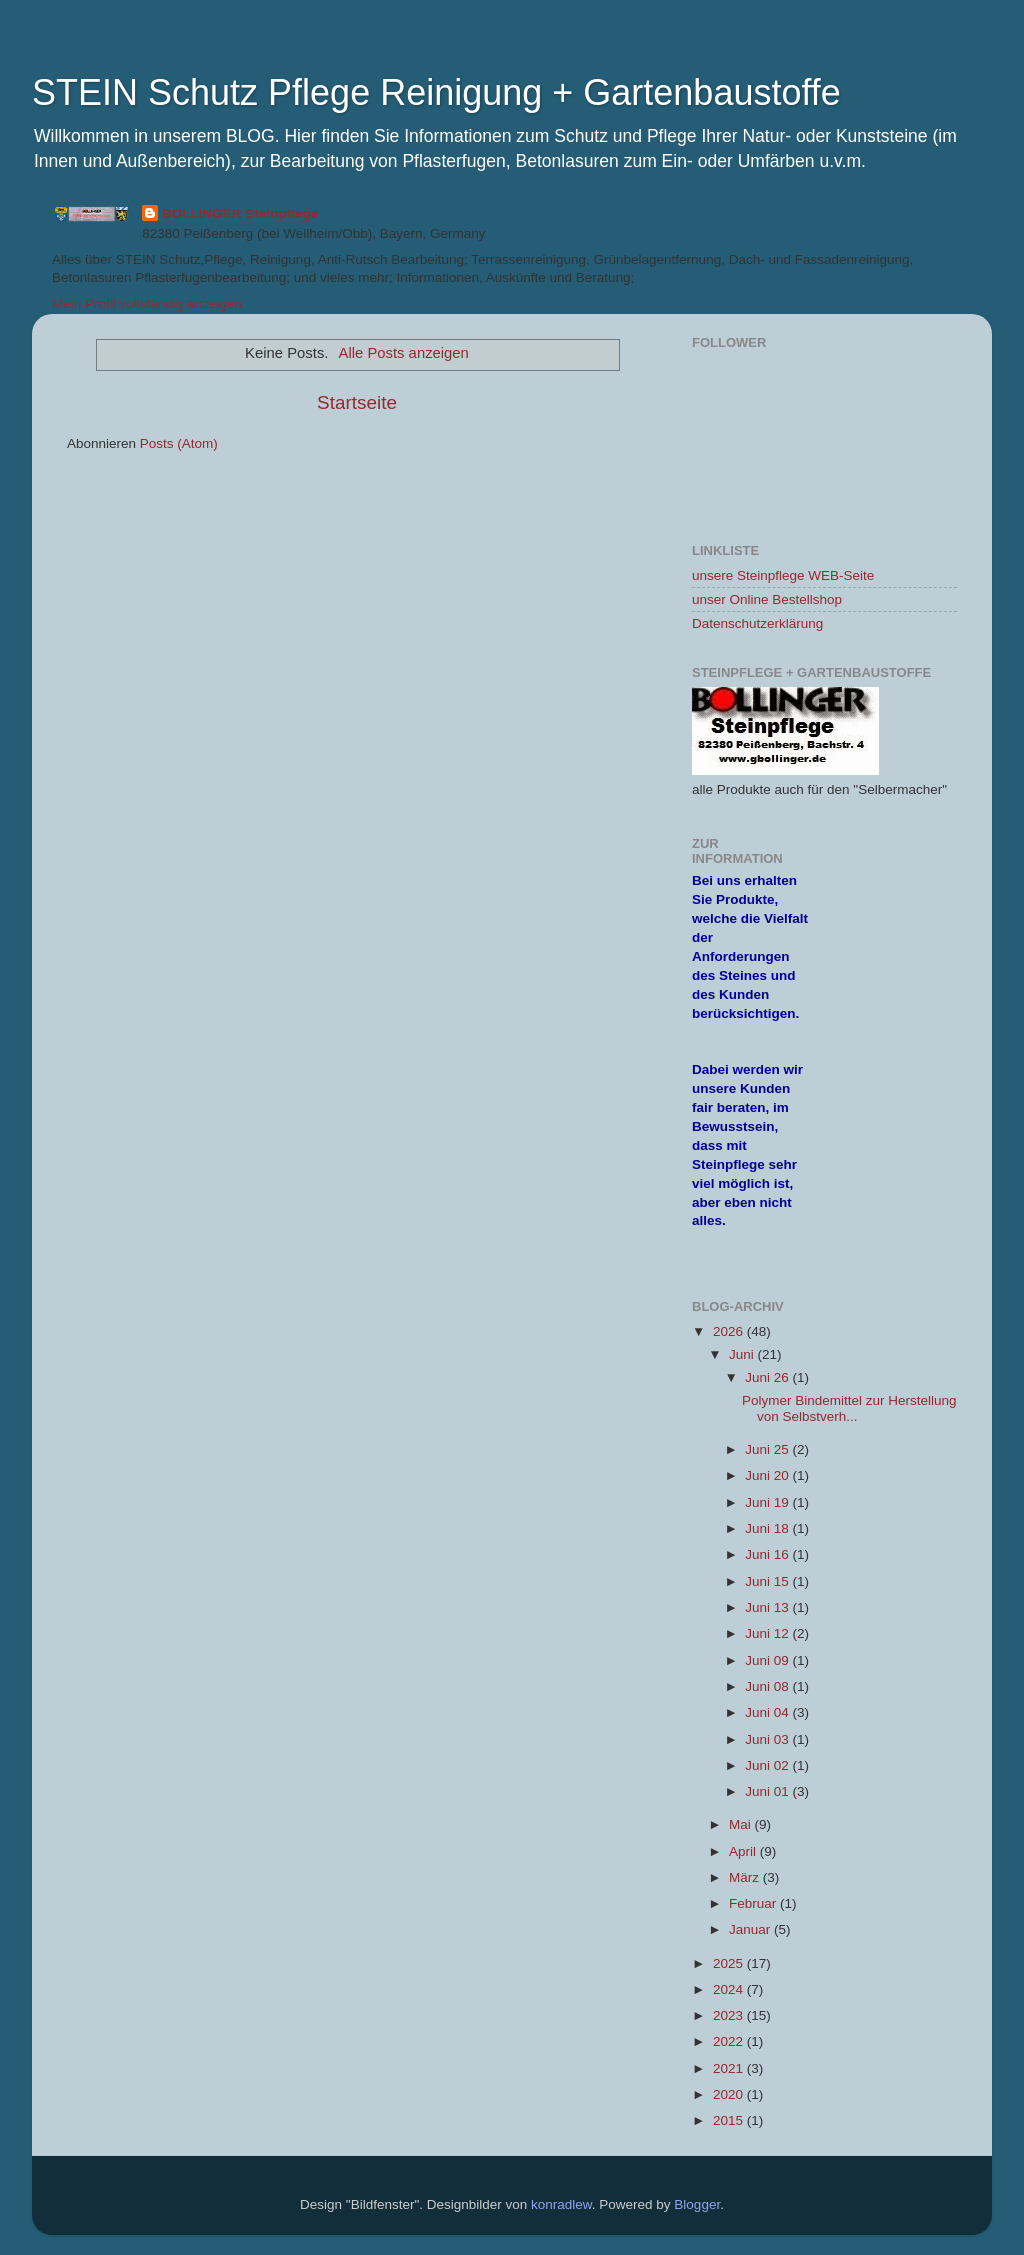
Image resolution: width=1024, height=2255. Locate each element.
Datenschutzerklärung (757, 623)
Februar (754, 1903)
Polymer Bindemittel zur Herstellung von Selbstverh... (849, 1408)
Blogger (697, 2204)
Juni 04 (768, 1712)
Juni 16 (768, 1554)
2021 (730, 2068)
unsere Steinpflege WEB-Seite (783, 575)
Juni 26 (768, 1377)
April (744, 1851)
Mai (742, 1824)
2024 (730, 1989)
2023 (730, 2015)
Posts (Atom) (179, 443)
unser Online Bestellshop (767, 599)
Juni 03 (768, 1739)
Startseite (357, 402)
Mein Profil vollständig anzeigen (147, 303)
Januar (751, 1929)
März (746, 1877)
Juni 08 (768, 1686)
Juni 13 (768, 1607)
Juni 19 (768, 1502)
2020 (730, 2094)
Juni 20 (768, 1475)
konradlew (561, 2204)
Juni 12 (768, 1633)
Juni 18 (768, 1528)
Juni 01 (768, 1791)
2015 (730, 2120)
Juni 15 (768, 1581)
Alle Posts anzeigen (404, 353)
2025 (730, 1963)
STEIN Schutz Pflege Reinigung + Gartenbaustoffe (436, 92)
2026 (730, 1331)
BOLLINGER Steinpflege (240, 213)
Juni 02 (768, 1765)
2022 (730, 2041)
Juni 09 (768, 1660)
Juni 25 (768, 1449)
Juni (743, 1354)
